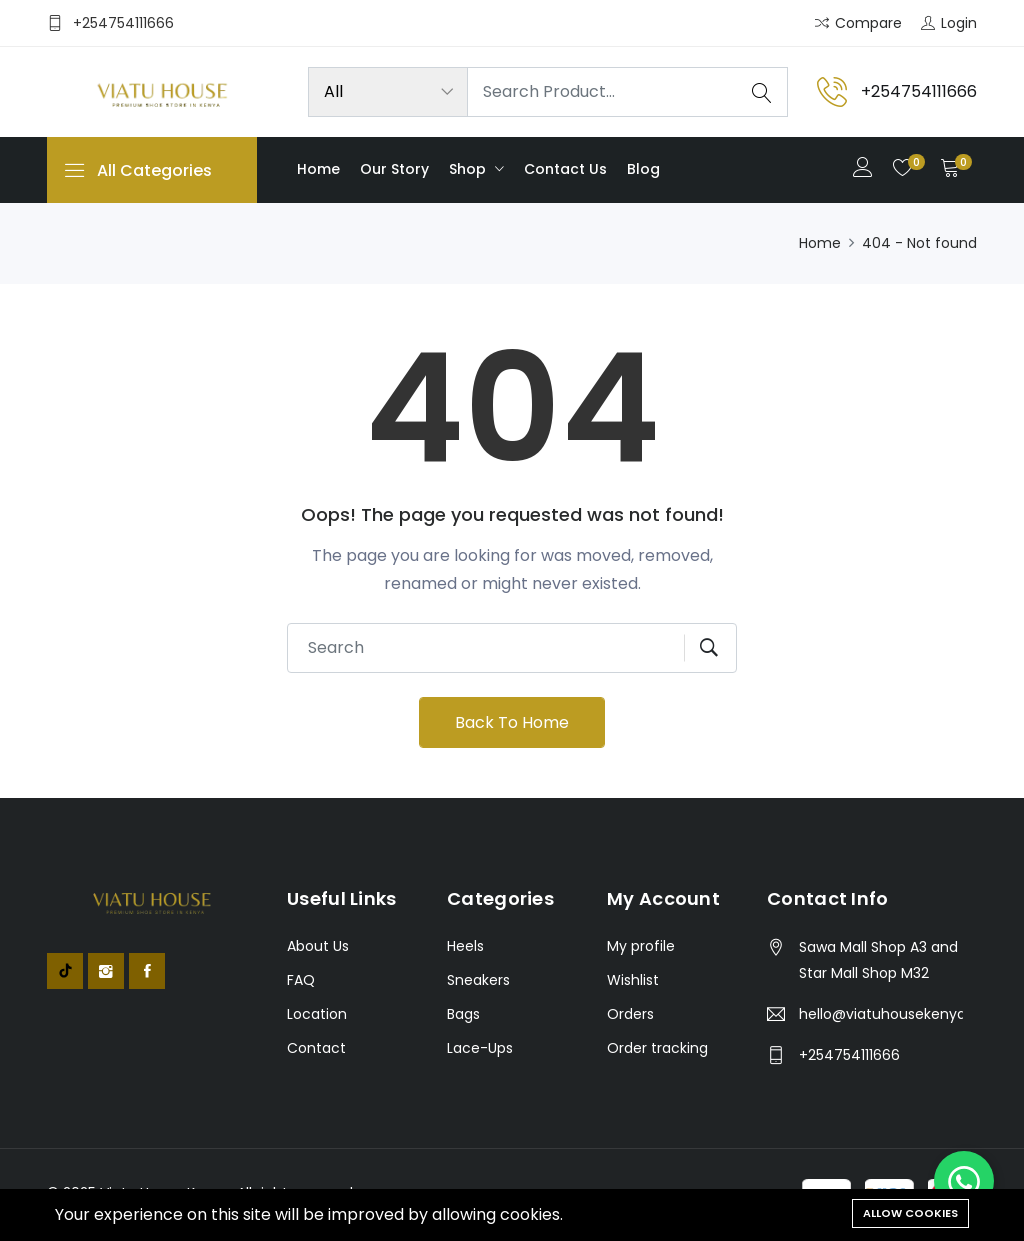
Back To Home (512, 722)
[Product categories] (388, 92)
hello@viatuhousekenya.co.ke (881, 1014)
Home (318, 169)
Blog (643, 169)
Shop (469, 169)
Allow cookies (910, 1213)
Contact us (565, 169)
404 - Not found (919, 243)
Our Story (394, 169)
